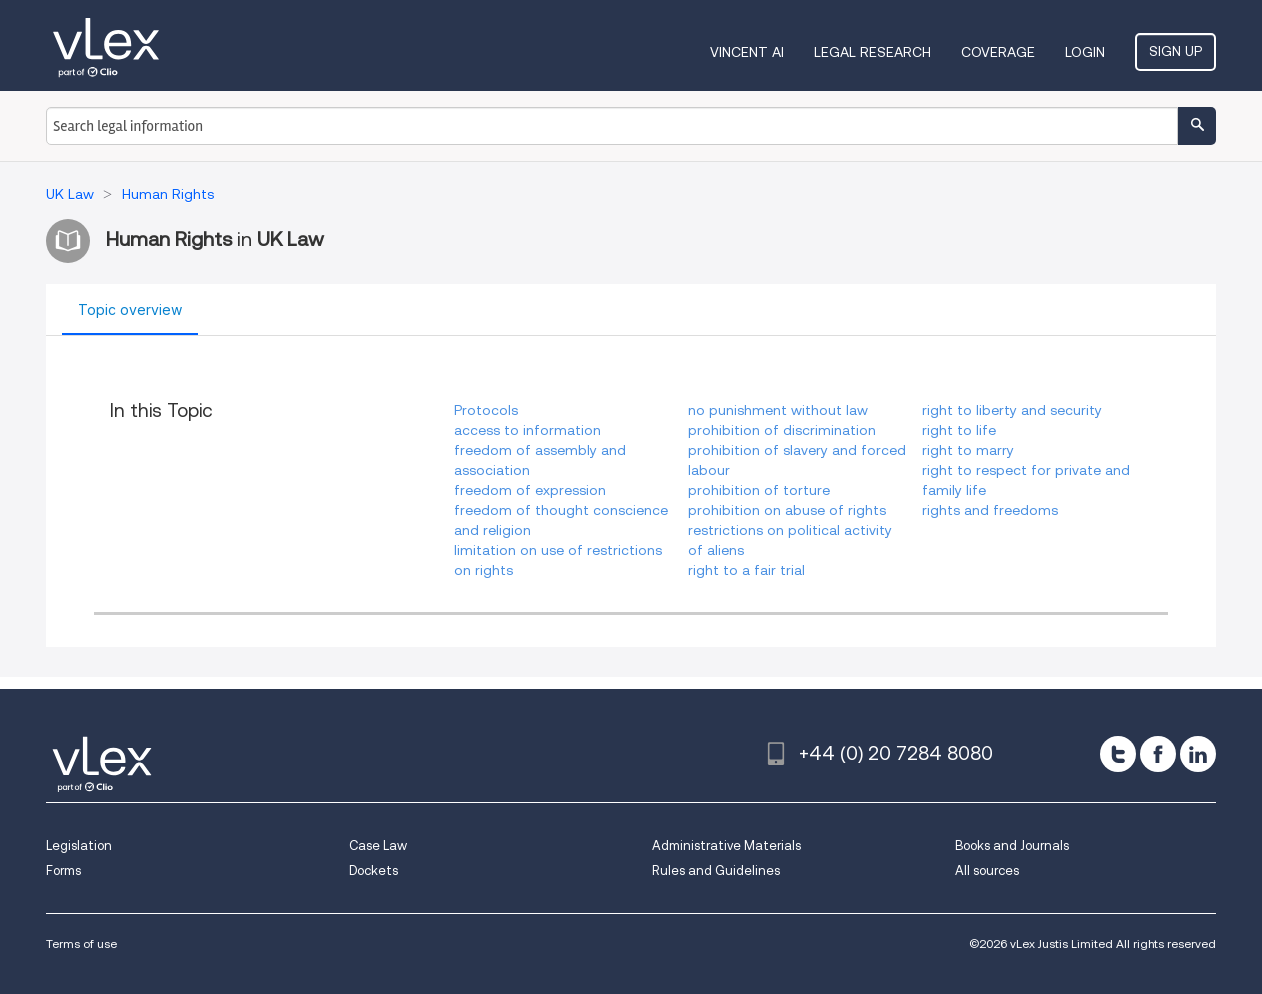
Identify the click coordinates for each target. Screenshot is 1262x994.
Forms (63, 870)
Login (1085, 52)
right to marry (968, 450)
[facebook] (1158, 754)
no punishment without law (778, 410)
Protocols (486, 410)
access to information (527, 430)
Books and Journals (1012, 845)
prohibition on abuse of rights (787, 510)
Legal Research (872, 52)
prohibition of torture (759, 490)
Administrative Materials (726, 845)
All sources (987, 870)
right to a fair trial (746, 570)
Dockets (373, 870)
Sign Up (1175, 51)
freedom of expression (530, 490)
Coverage (998, 52)
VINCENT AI (747, 52)
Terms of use (81, 943)
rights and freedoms (990, 510)
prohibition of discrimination (782, 430)
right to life (959, 430)
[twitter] (1118, 754)
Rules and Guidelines (716, 870)
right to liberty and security (1012, 410)
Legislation (79, 845)
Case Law (378, 845)
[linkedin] (1198, 754)
